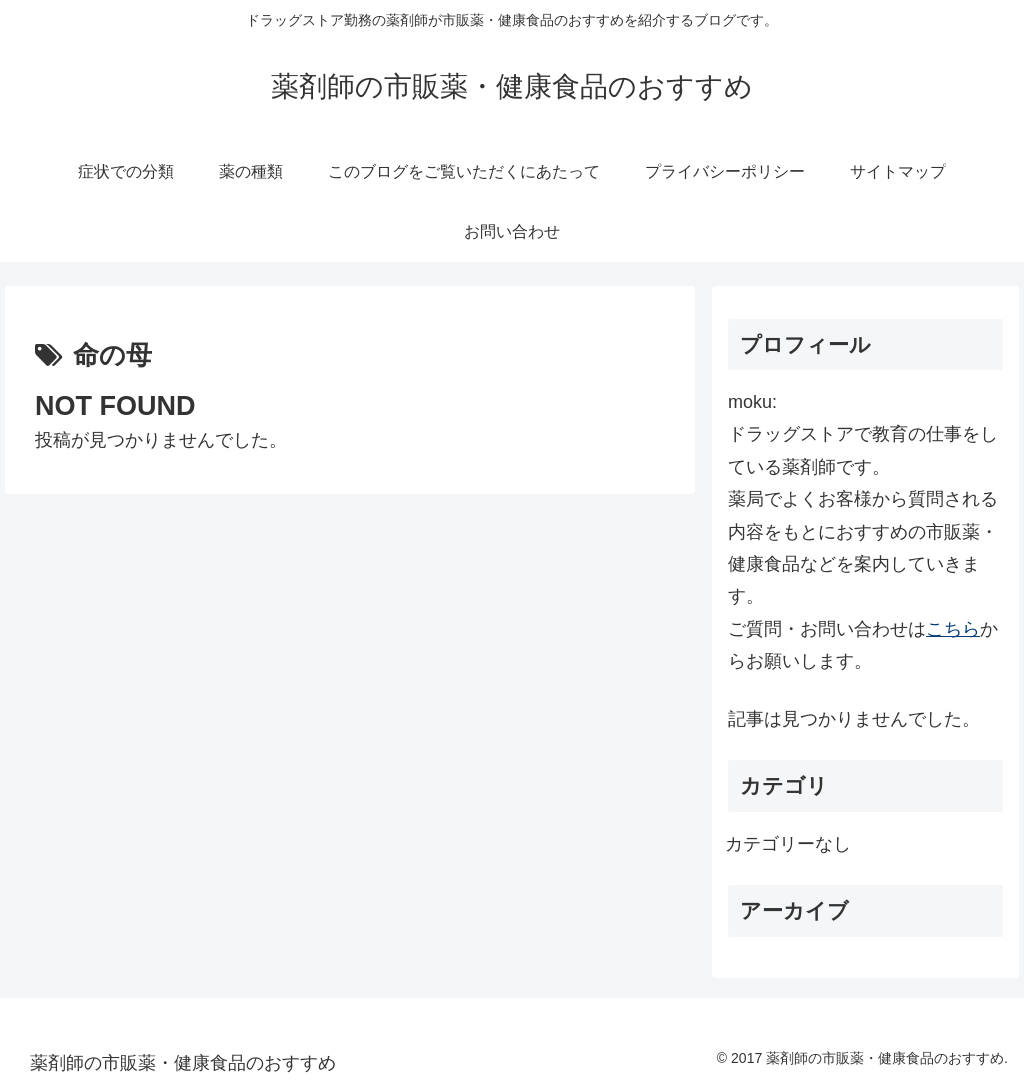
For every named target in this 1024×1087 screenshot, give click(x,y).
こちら (953, 629)
